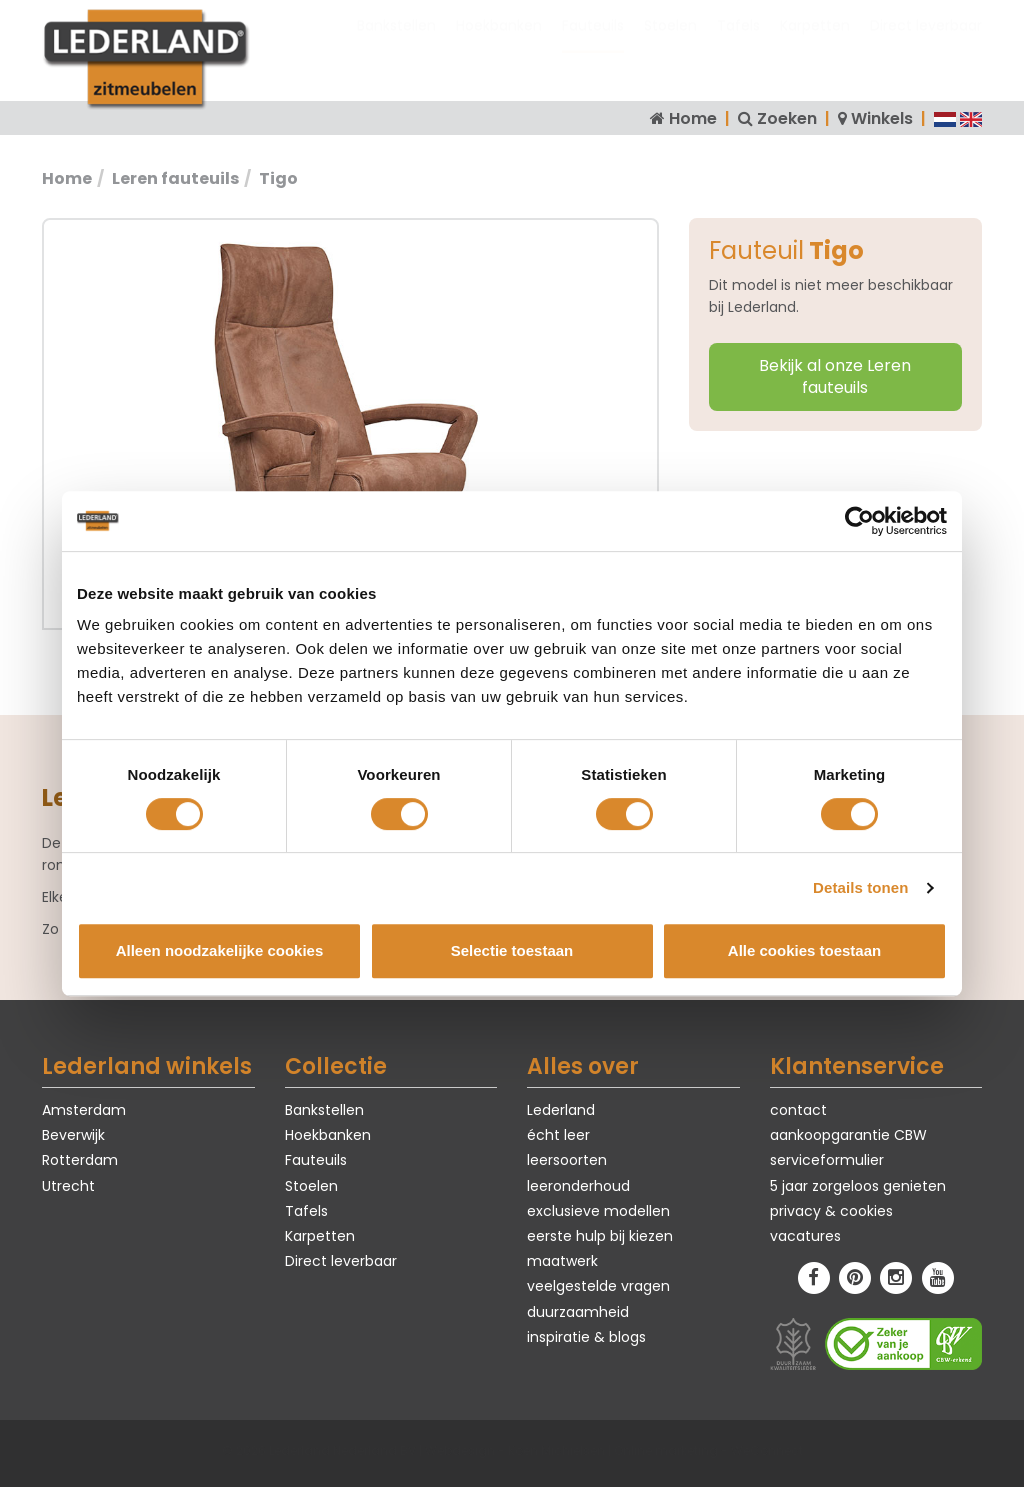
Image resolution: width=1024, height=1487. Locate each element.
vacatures (805, 1236)
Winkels (882, 118)
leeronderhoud (578, 1186)
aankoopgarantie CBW (848, 1135)
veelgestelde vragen (598, 1286)
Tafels (738, 45)
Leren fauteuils (175, 178)
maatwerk (562, 1261)
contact (798, 1110)
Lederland (561, 1110)
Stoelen (670, 45)
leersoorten (567, 1160)
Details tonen (860, 887)
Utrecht (68, 1186)
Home (693, 118)
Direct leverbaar (926, 45)
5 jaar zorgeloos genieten (858, 1186)
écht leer (558, 1135)
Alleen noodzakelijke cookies (220, 950)
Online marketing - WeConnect (708, 1450)
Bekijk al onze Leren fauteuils (835, 376)
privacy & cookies (831, 1211)
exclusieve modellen (598, 1211)
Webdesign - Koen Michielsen (515, 1450)
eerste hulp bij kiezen (600, 1236)
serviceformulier (827, 1160)
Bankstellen (396, 45)
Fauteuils (593, 45)
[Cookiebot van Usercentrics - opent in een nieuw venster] (859, 521)
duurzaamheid (578, 1312)
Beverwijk (73, 1135)
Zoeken (787, 118)
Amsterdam (84, 1110)
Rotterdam (80, 1160)
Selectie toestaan (512, 950)
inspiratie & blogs (586, 1337)
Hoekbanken (499, 45)
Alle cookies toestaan (804, 950)
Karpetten (815, 45)
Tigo (278, 178)
